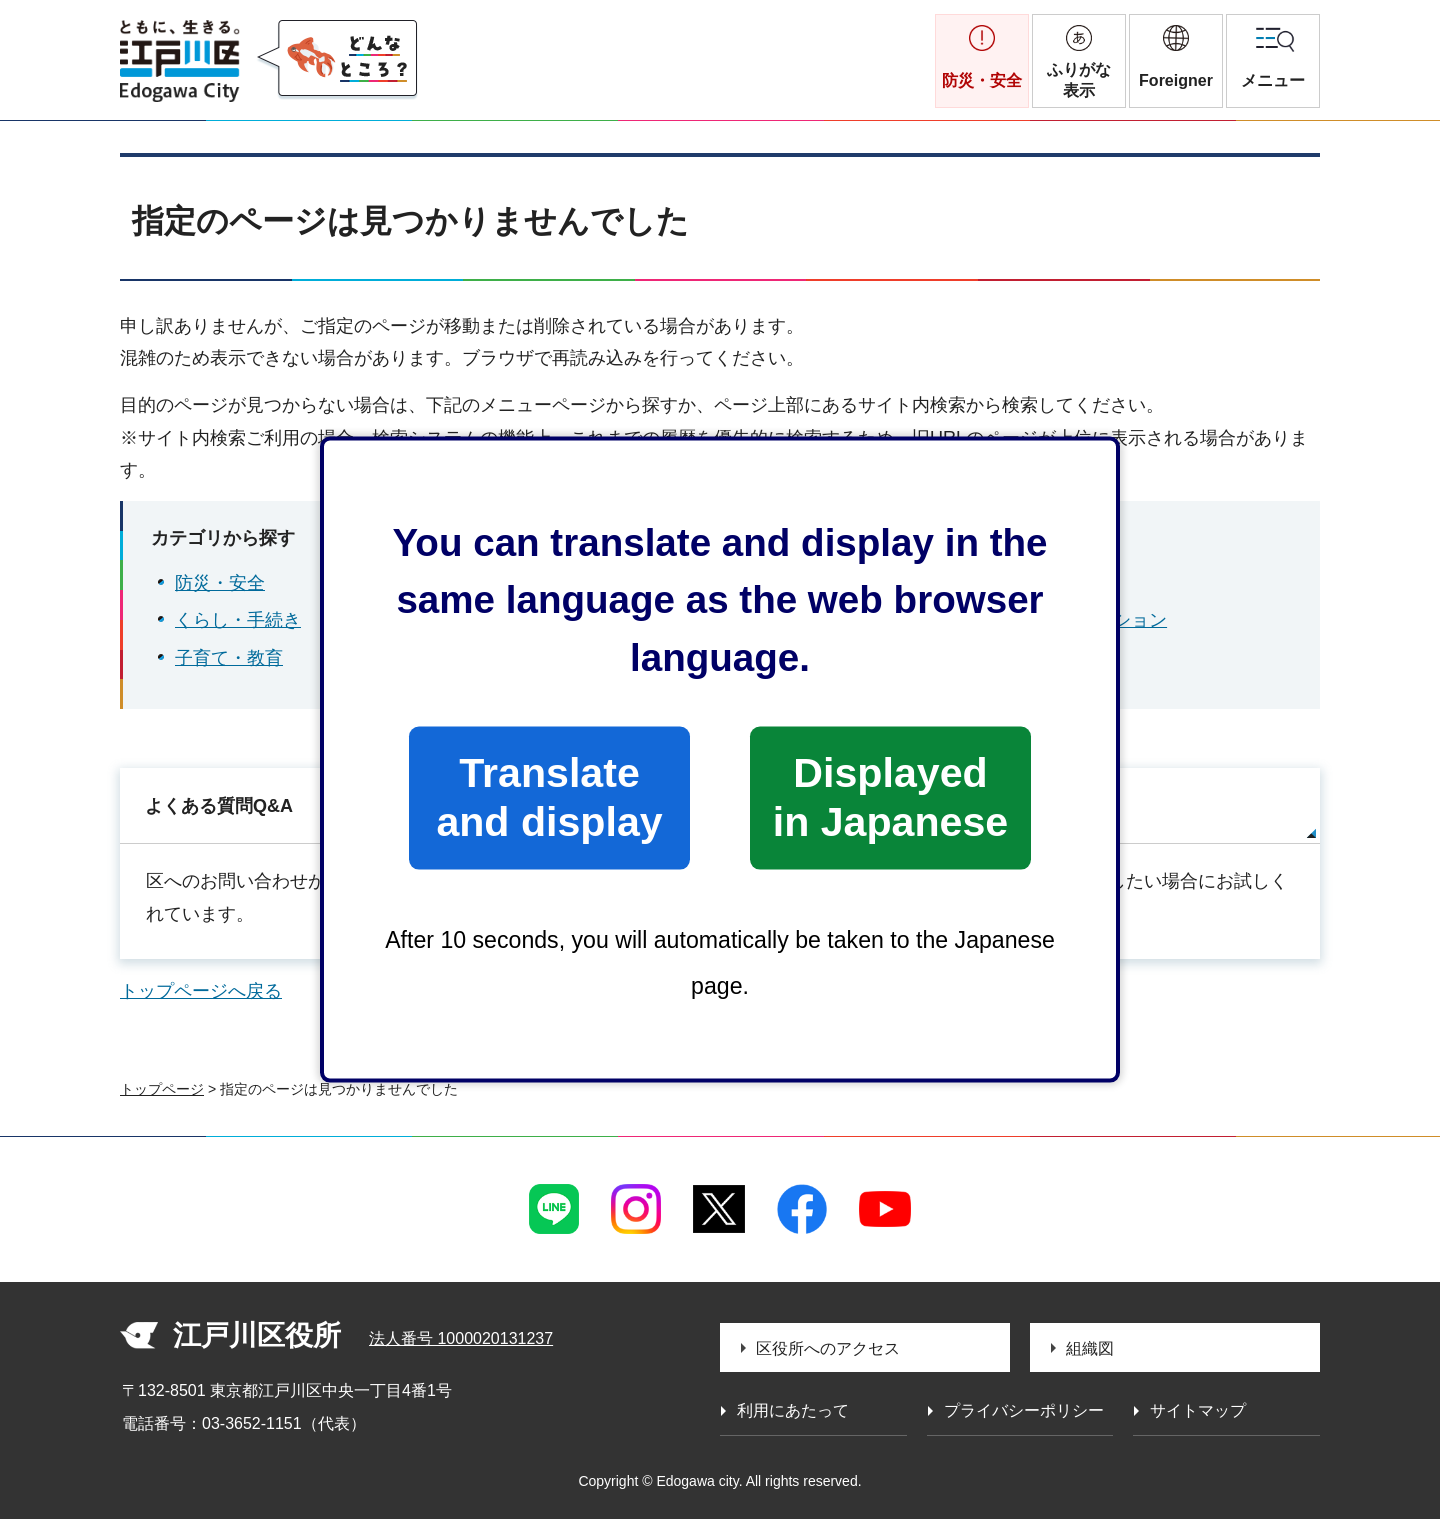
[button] (1176, 61)
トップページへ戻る (201, 991)
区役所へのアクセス (828, 1348)
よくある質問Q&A (219, 806)
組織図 (1090, 1348)
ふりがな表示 (1079, 80)
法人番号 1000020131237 (461, 1338)
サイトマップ (1017, 806)
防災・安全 (220, 583)
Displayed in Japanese (890, 797)
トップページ (162, 1089)
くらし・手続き (238, 620)
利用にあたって (793, 1410)
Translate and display (549, 797)
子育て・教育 (229, 658)
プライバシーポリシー (1024, 1410)
